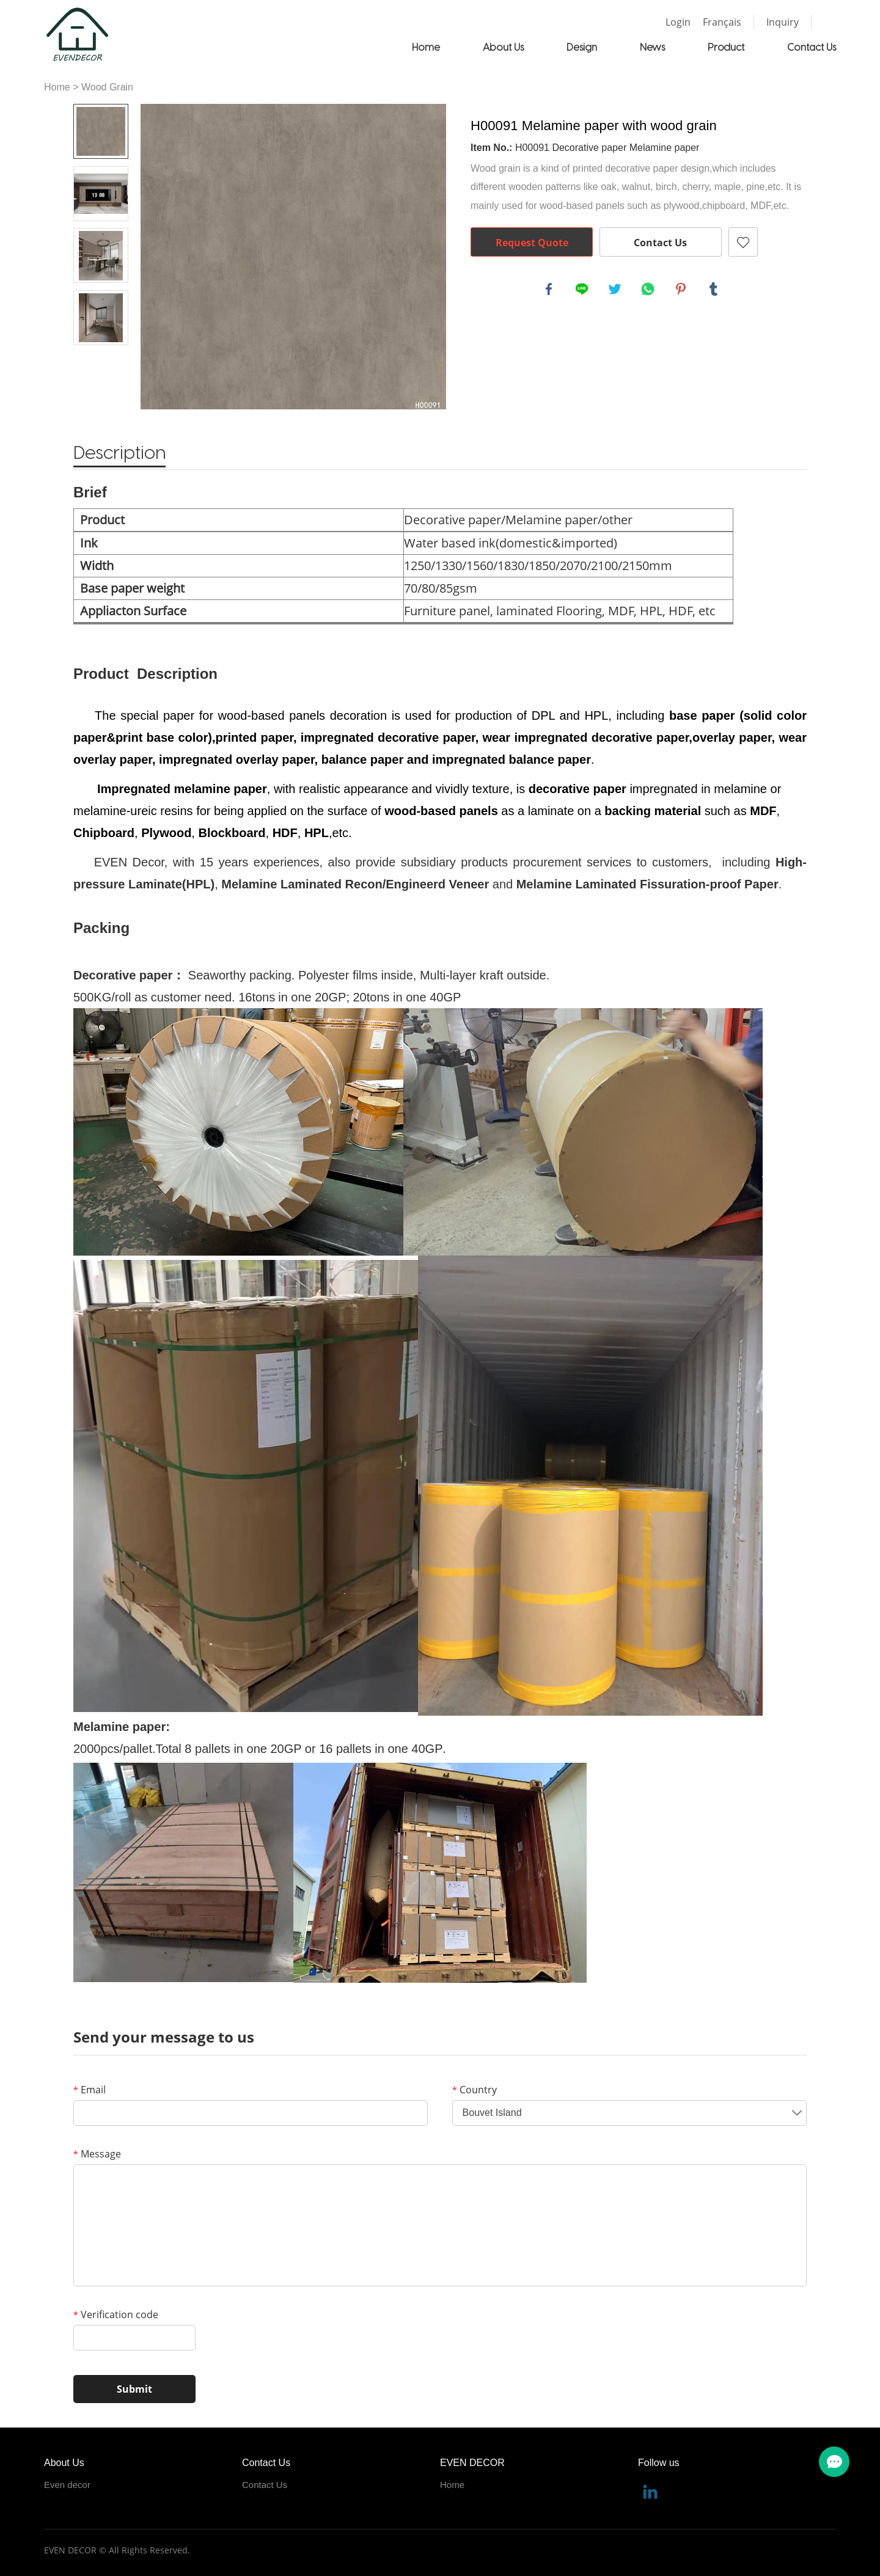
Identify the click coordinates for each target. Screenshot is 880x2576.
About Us (503, 47)
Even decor (67, 2484)
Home (426, 47)
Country (474, 2089)
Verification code (115, 2314)
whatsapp (649, 290)
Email (89, 2089)
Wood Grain (107, 87)
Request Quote (532, 242)
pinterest (682, 290)
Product (726, 47)
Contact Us (811, 47)
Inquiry (782, 22)
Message (97, 2154)
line (583, 290)
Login (678, 22)
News (652, 47)
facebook (550, 290)
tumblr (715, 290)
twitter (616, 290)
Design (581, 47)
